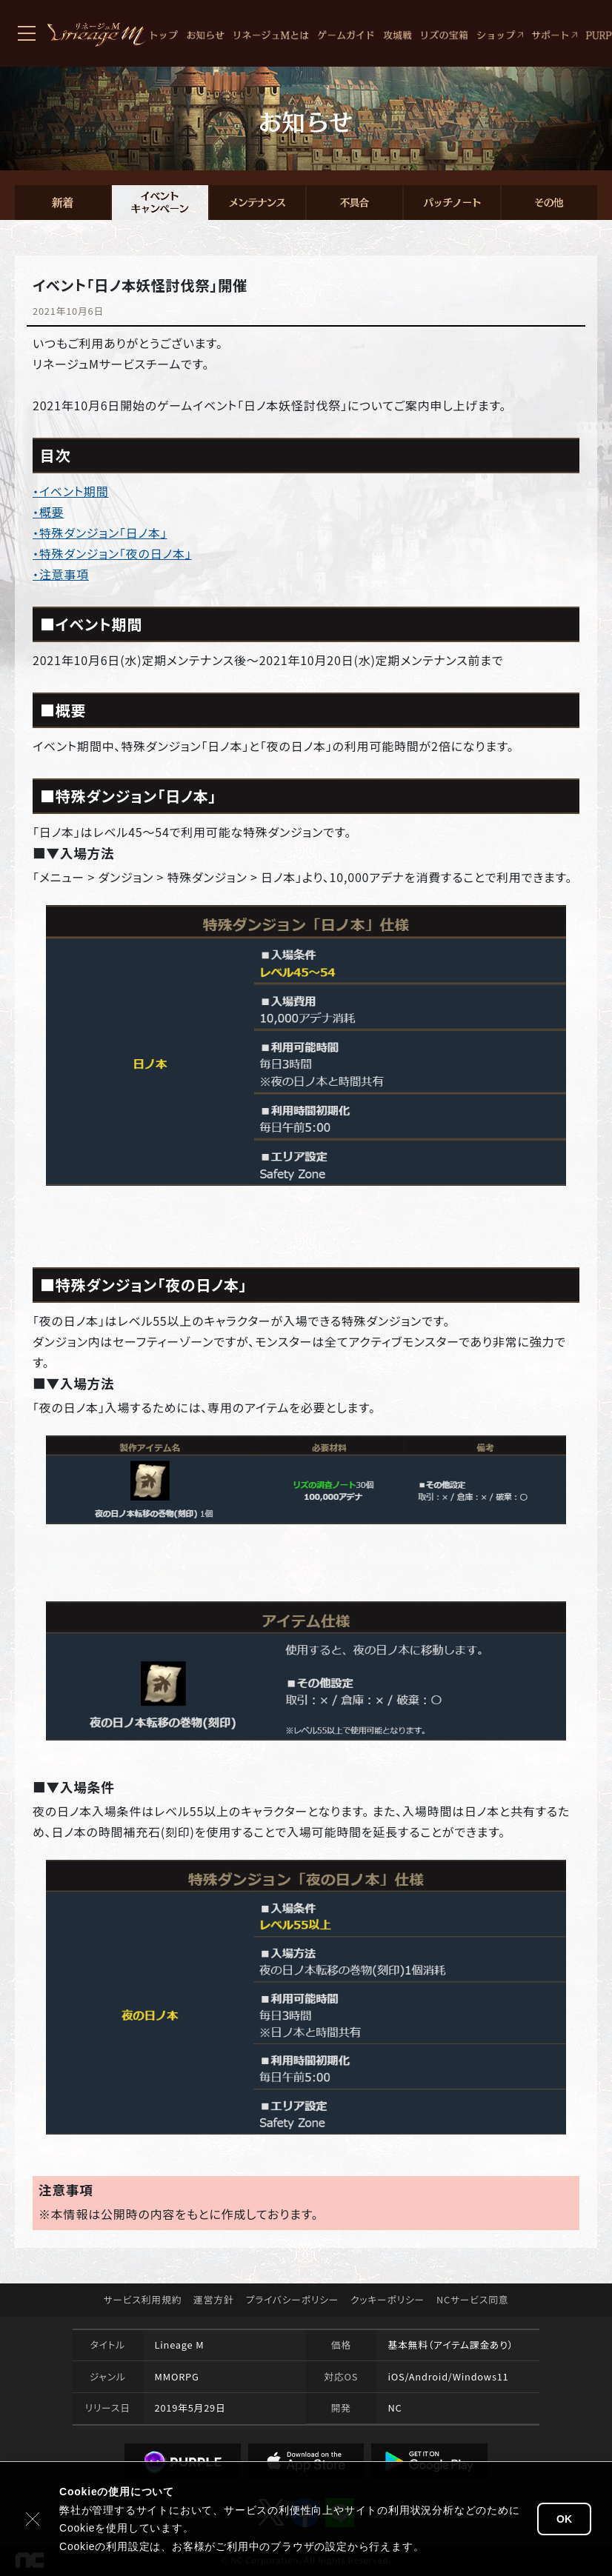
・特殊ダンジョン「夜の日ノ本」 (112, 553)
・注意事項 (61, 574)
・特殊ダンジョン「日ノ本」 (100, 532)
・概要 (48, 512)
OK (564, 2519)
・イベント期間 (71, 491)
